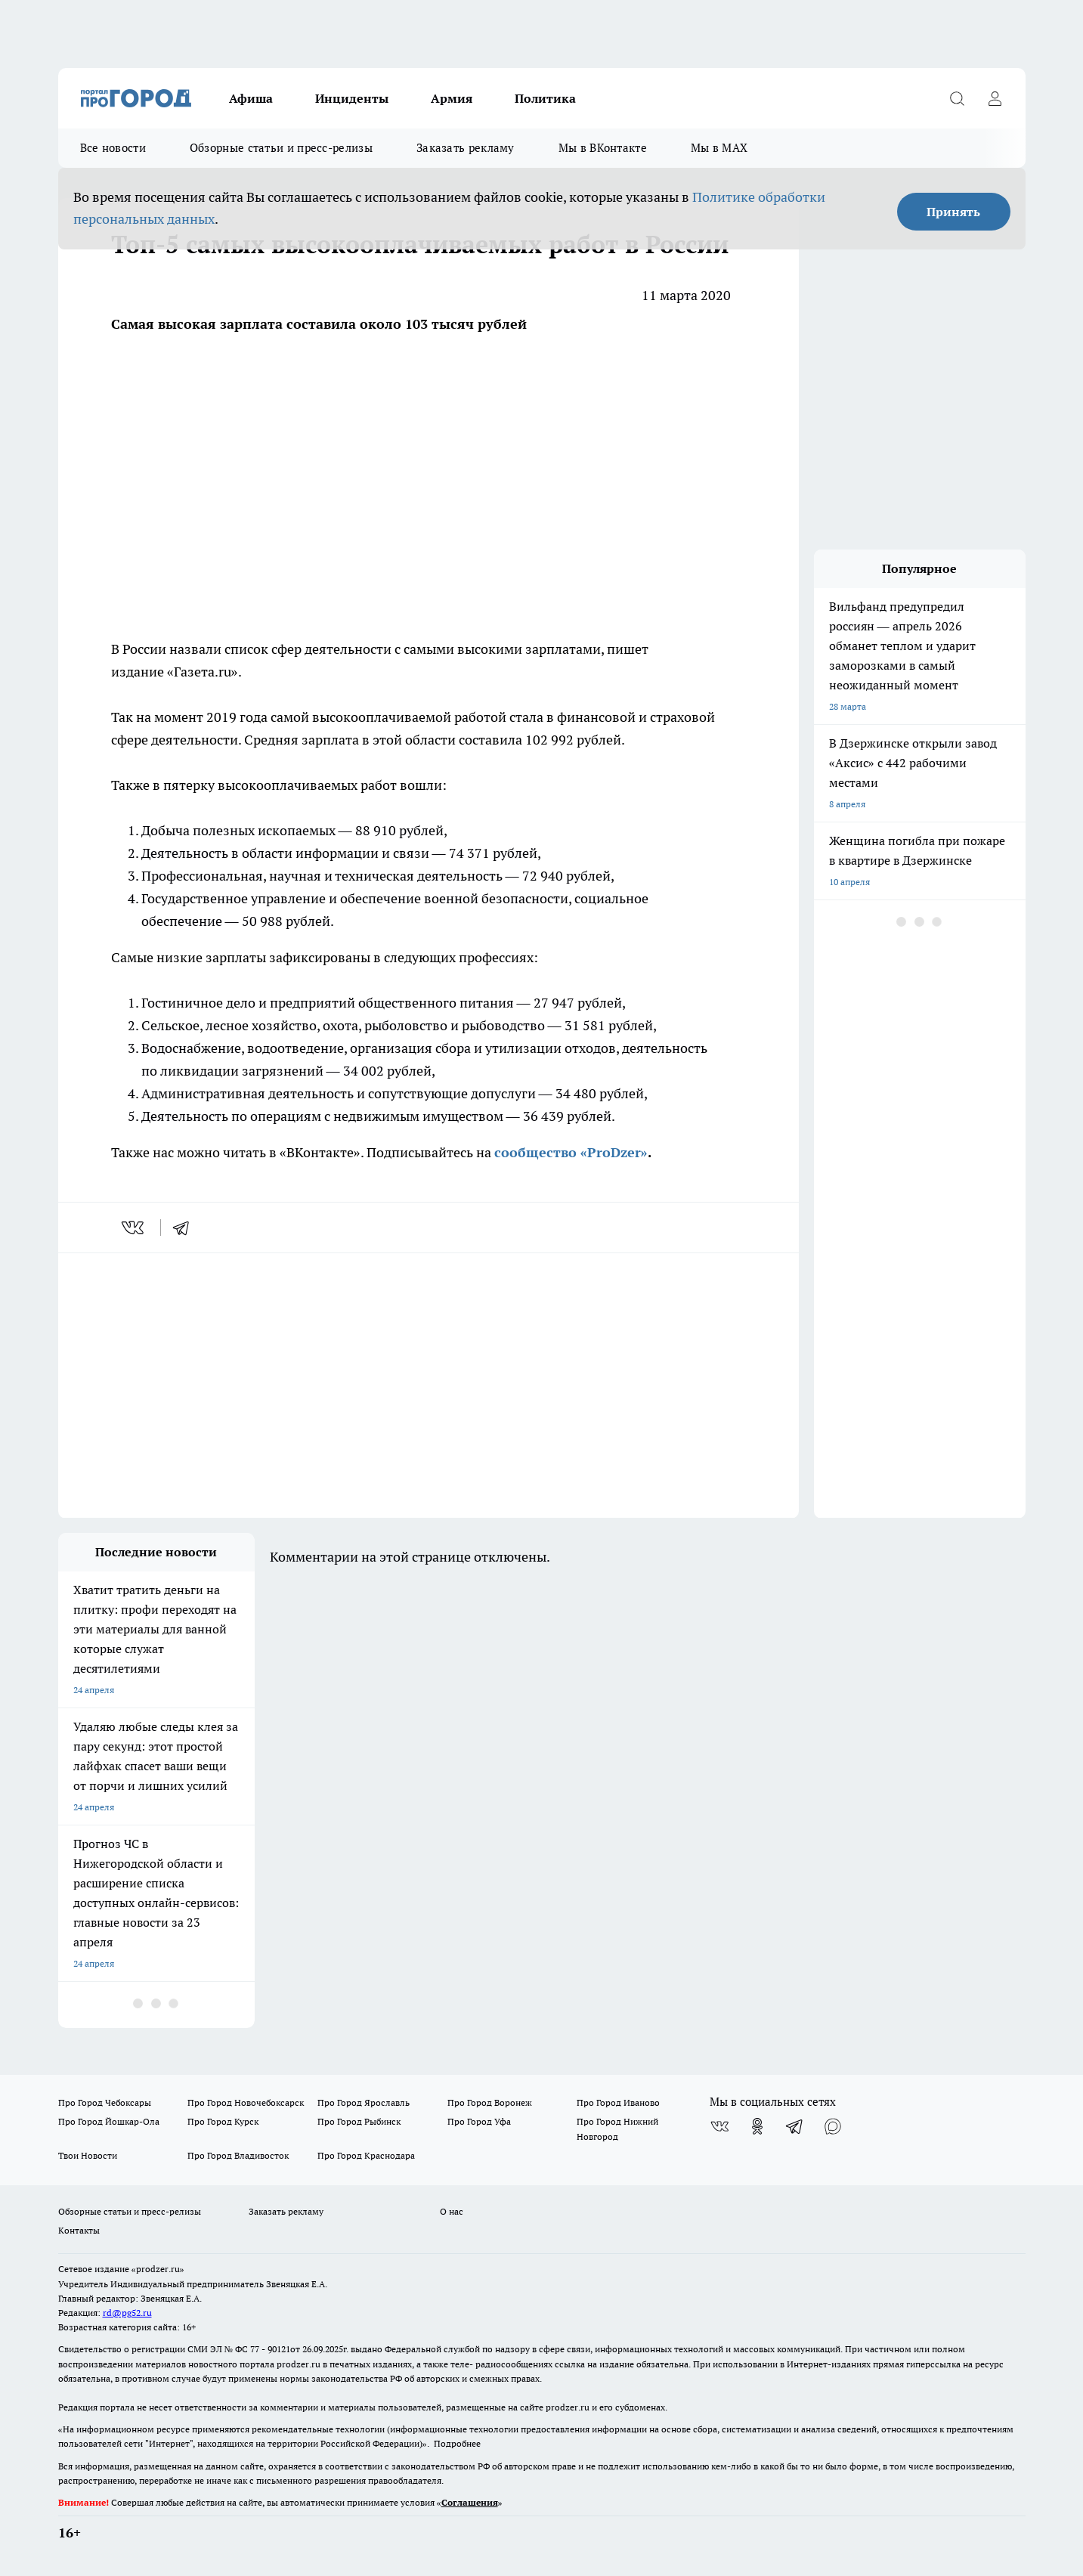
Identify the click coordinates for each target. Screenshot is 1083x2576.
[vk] (134, 1227)
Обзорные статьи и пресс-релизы (281, 148)
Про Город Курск (222, 2121)
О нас (451, 2211)
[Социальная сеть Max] (833, 2126)
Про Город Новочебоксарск (245, 2102)
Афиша (251, 98)
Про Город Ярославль (363, 2102)
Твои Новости (87, 2155)
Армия (451, 98)
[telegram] (186, 1227)
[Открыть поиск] (957, 98)
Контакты (79, 2230)
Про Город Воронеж (489, 2102)
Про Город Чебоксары (104, 2102)
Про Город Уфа (479, 2121)
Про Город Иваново (618, 2102)
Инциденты (351, 98)
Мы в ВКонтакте (603, 148)
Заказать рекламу (465, 148)
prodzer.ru (298, 2364)
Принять (953, 211)
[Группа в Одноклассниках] (757, 2126)
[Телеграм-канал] (795, 2126)
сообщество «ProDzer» (571, 1152)
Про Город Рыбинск (359, 2121)
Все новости (113, 148)
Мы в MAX (719, 148)
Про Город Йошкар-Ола (108, 2121)
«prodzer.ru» (158, 2268)
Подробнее (457, 2443)
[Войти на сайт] (995, 98)
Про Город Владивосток (238, 2155)
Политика (545, 98)
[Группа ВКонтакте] (719, 2126)
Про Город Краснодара (366, 2155)
